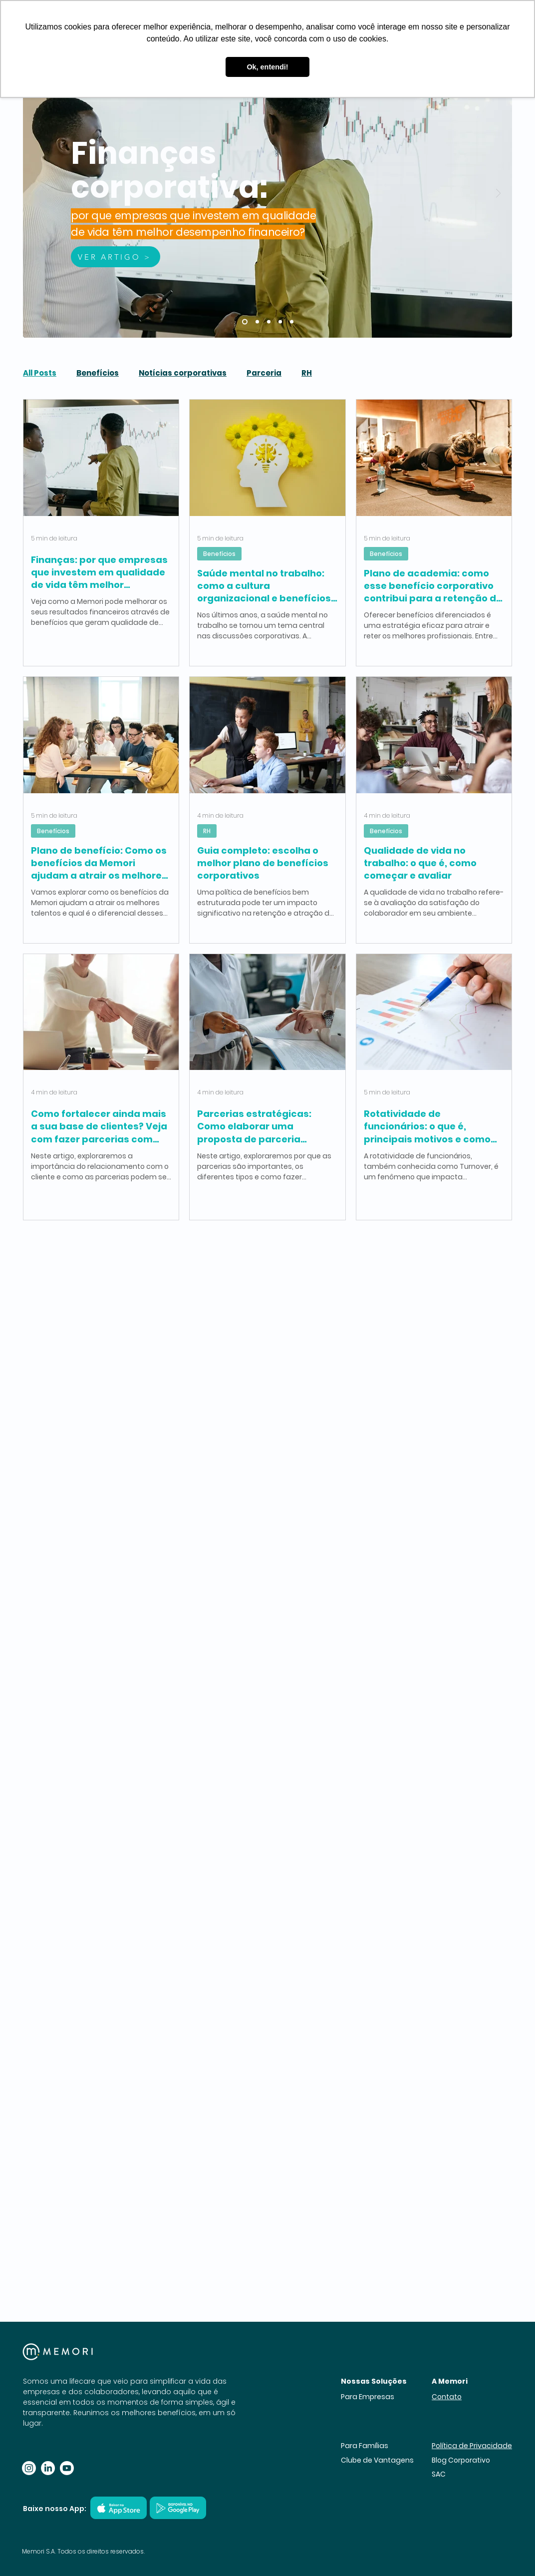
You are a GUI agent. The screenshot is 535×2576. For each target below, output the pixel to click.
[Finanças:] (245, 322)
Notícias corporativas (183, 373)
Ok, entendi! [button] (267, 67)
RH (306, 373)
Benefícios (97, 373)
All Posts (39, 373)
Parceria (264, 373)
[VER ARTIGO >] (115, 256)
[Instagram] (29, 2468)
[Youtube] (67, 2468)
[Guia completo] (268, 322)
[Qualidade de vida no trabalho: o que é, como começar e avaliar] (291, 322)
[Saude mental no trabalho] (257, 322)
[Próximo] (498, 194)
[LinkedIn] (48, 2468)
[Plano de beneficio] (280, 322)
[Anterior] (37, 194)
